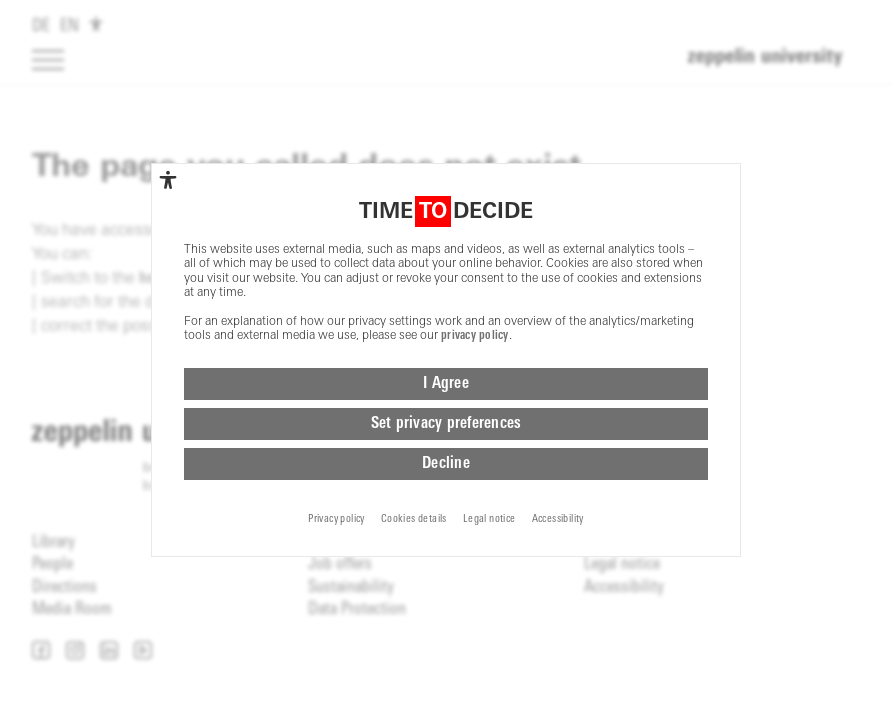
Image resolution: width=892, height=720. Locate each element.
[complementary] (168, 197)
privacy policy (475, 353)
